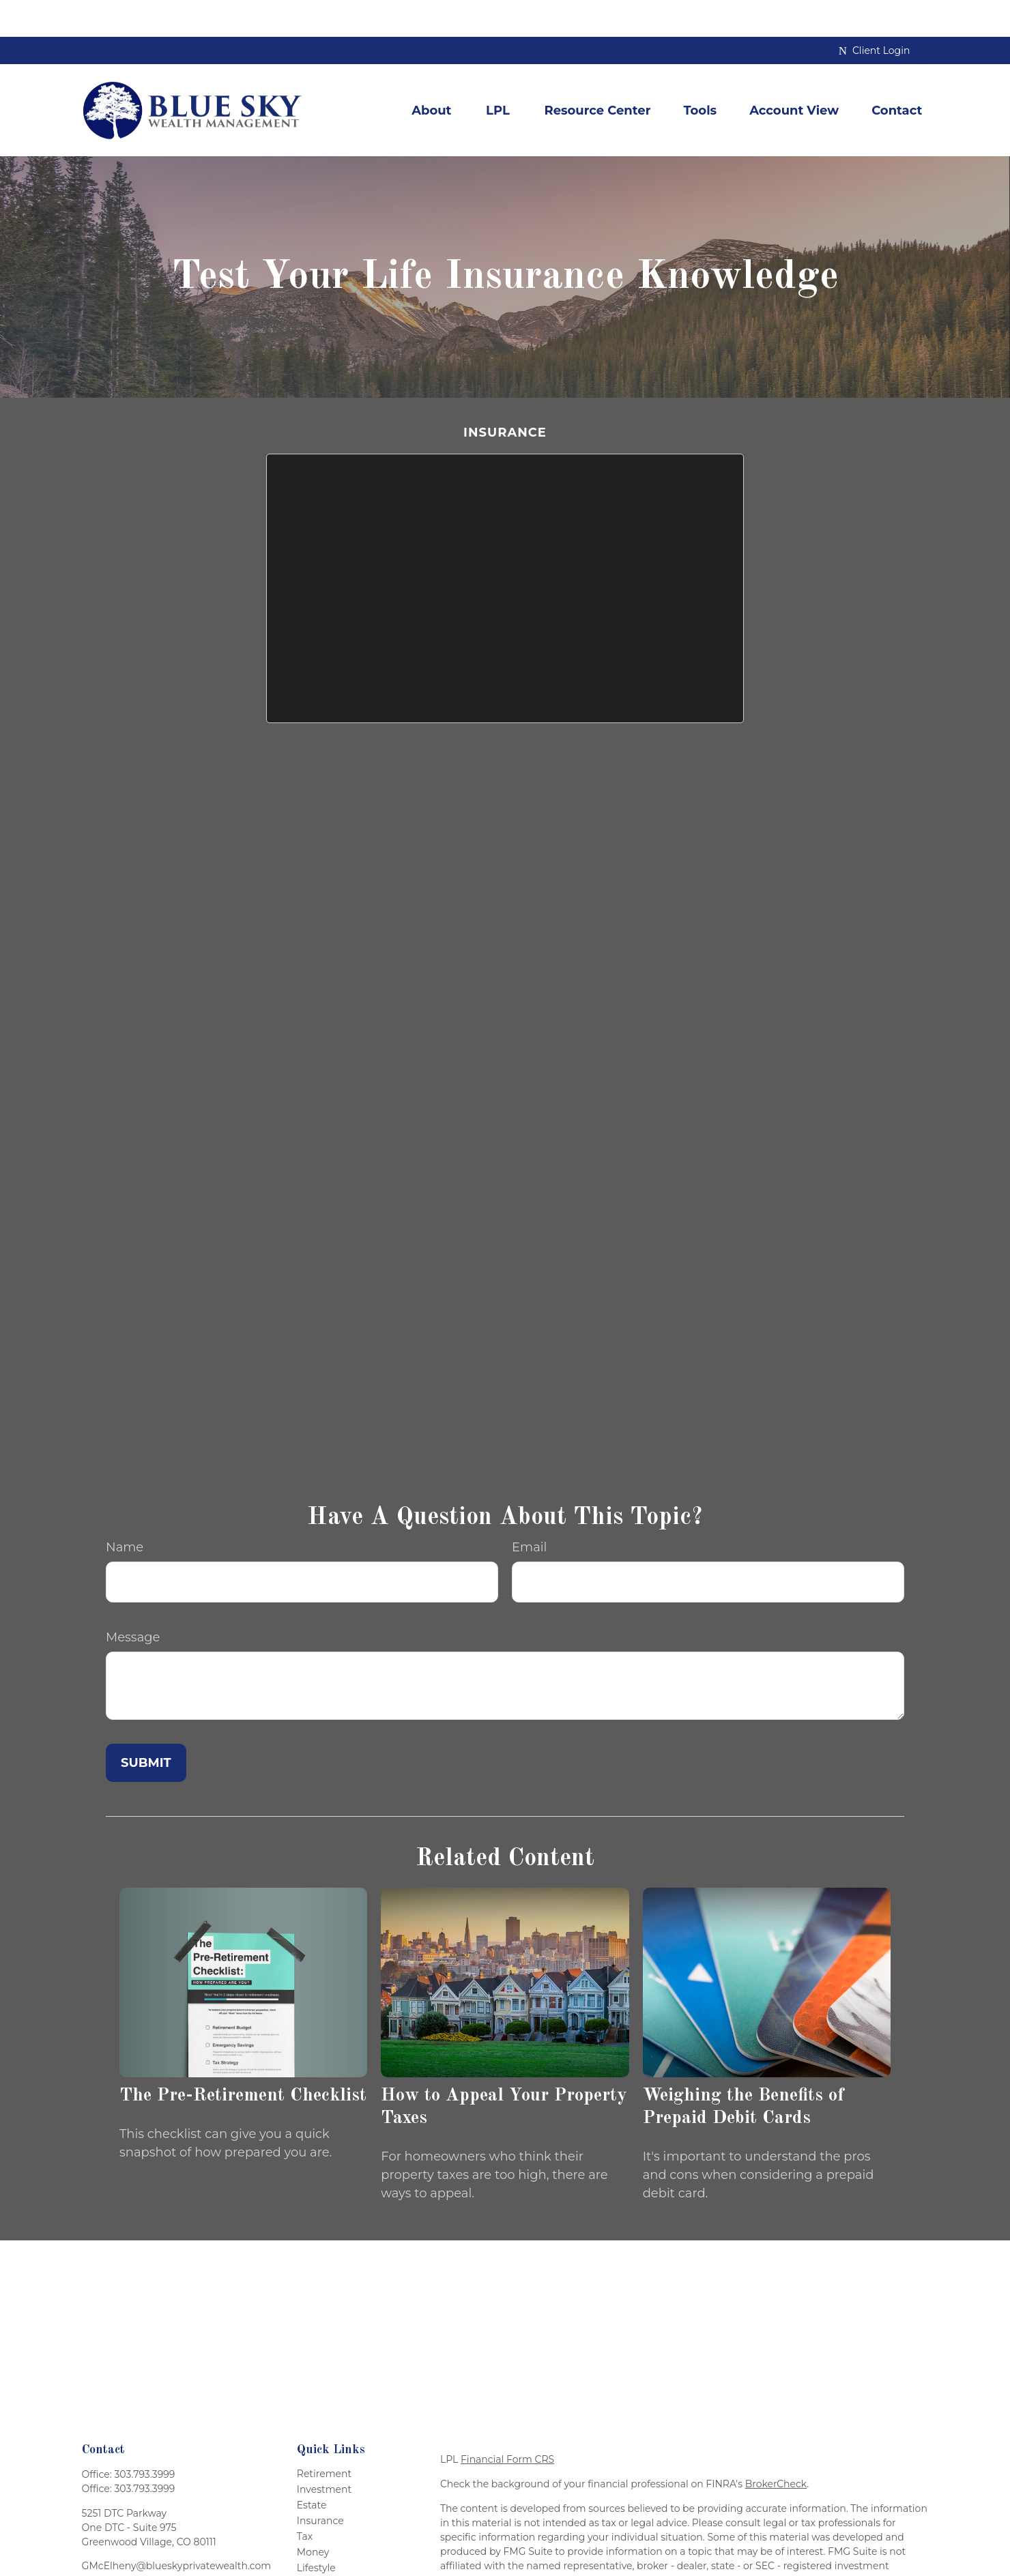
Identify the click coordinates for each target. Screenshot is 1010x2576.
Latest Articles (330, 2546)
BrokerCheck (776, 2446)
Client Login (874, 14)
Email (529, 1509)
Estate (312, 2467)
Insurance (320, 2483)
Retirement (324, 2436)
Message (133, 1599)
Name (124, 1509)
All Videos (320, 2562)
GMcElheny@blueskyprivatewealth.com (176, 2528)
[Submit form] (146, 1725)
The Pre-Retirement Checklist (242, 2058)
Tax (305, 2499)
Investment (324, 2452)
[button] (431, 73)
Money (313, 2514)
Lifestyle (316, 2530)
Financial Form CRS (507, 2422)
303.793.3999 (144, 2437)
